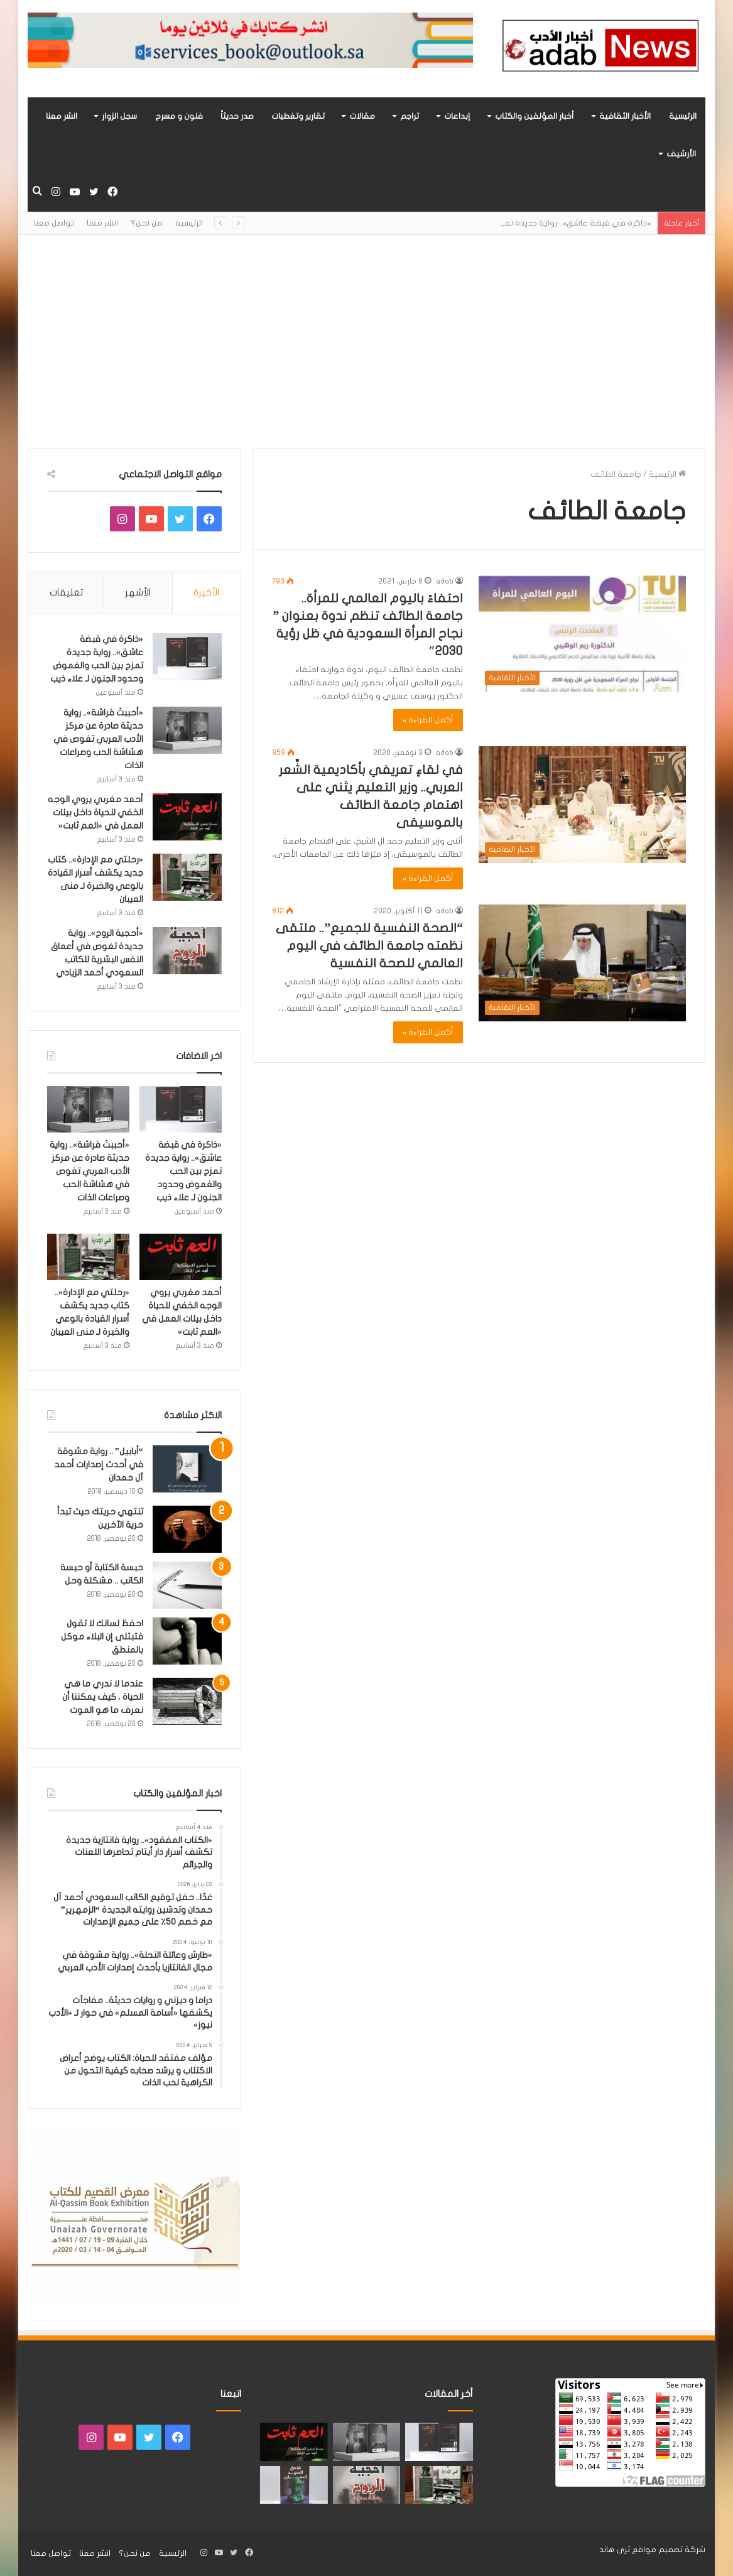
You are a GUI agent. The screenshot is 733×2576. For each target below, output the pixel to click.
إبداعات (457, 116)
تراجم (409, 116)
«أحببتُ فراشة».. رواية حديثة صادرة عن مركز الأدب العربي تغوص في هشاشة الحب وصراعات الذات (98, 739)
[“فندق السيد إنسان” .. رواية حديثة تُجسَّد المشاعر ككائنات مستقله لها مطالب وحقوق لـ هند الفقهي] (294, 2485)
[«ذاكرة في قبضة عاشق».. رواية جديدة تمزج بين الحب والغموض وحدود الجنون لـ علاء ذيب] (187, 656)
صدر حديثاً (237, 116)
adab (444, 581)
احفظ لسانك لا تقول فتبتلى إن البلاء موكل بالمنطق (102, 1637)
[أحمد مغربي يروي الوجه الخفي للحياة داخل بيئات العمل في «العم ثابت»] (187, 816)
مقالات (362, 116)
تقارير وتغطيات (298, 116)
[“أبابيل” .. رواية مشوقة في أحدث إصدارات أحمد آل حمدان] (187, 1468)
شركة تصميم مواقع (668, 2549)
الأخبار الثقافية (625, 116)
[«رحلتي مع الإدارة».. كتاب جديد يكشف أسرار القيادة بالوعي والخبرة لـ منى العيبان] (187, 877)
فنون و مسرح (179, 116)
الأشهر (138, 592)
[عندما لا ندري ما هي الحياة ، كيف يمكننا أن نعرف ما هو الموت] (187, 1701)
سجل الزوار (119, 116)
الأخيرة (206, 592)
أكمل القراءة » (428, 719)
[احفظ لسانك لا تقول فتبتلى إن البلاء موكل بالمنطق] (187, 1641)
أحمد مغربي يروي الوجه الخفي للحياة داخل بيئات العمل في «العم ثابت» (95, 812)
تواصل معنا (54, 223)
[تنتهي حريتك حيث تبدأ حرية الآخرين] (187, 1529)
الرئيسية (683, 116)
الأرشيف (681, 153)
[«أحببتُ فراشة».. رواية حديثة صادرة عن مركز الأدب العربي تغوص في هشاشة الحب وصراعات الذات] (187, 730)
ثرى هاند (614, 2549)
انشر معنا (61, 116)
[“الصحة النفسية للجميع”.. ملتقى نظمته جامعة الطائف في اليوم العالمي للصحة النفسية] (582, 963)
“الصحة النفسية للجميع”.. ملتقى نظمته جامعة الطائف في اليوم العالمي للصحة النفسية (369, 945)
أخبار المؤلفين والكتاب (534, 116)
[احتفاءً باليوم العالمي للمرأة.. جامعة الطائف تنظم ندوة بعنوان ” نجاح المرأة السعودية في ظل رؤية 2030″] (582, 633)
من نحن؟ (147, 223)
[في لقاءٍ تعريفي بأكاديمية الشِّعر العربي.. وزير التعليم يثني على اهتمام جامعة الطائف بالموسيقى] (582, 804)
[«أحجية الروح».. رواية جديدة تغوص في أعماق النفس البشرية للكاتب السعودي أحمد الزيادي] (187, 950)
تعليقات (66, 592)
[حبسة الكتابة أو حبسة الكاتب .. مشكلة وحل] (187, 1585)
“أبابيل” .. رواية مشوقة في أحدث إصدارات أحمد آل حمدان (98, 1464)
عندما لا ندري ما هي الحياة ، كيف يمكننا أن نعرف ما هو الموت (102, 1697)
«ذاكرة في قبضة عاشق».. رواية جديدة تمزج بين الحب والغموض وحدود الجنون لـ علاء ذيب (183, 1171)
